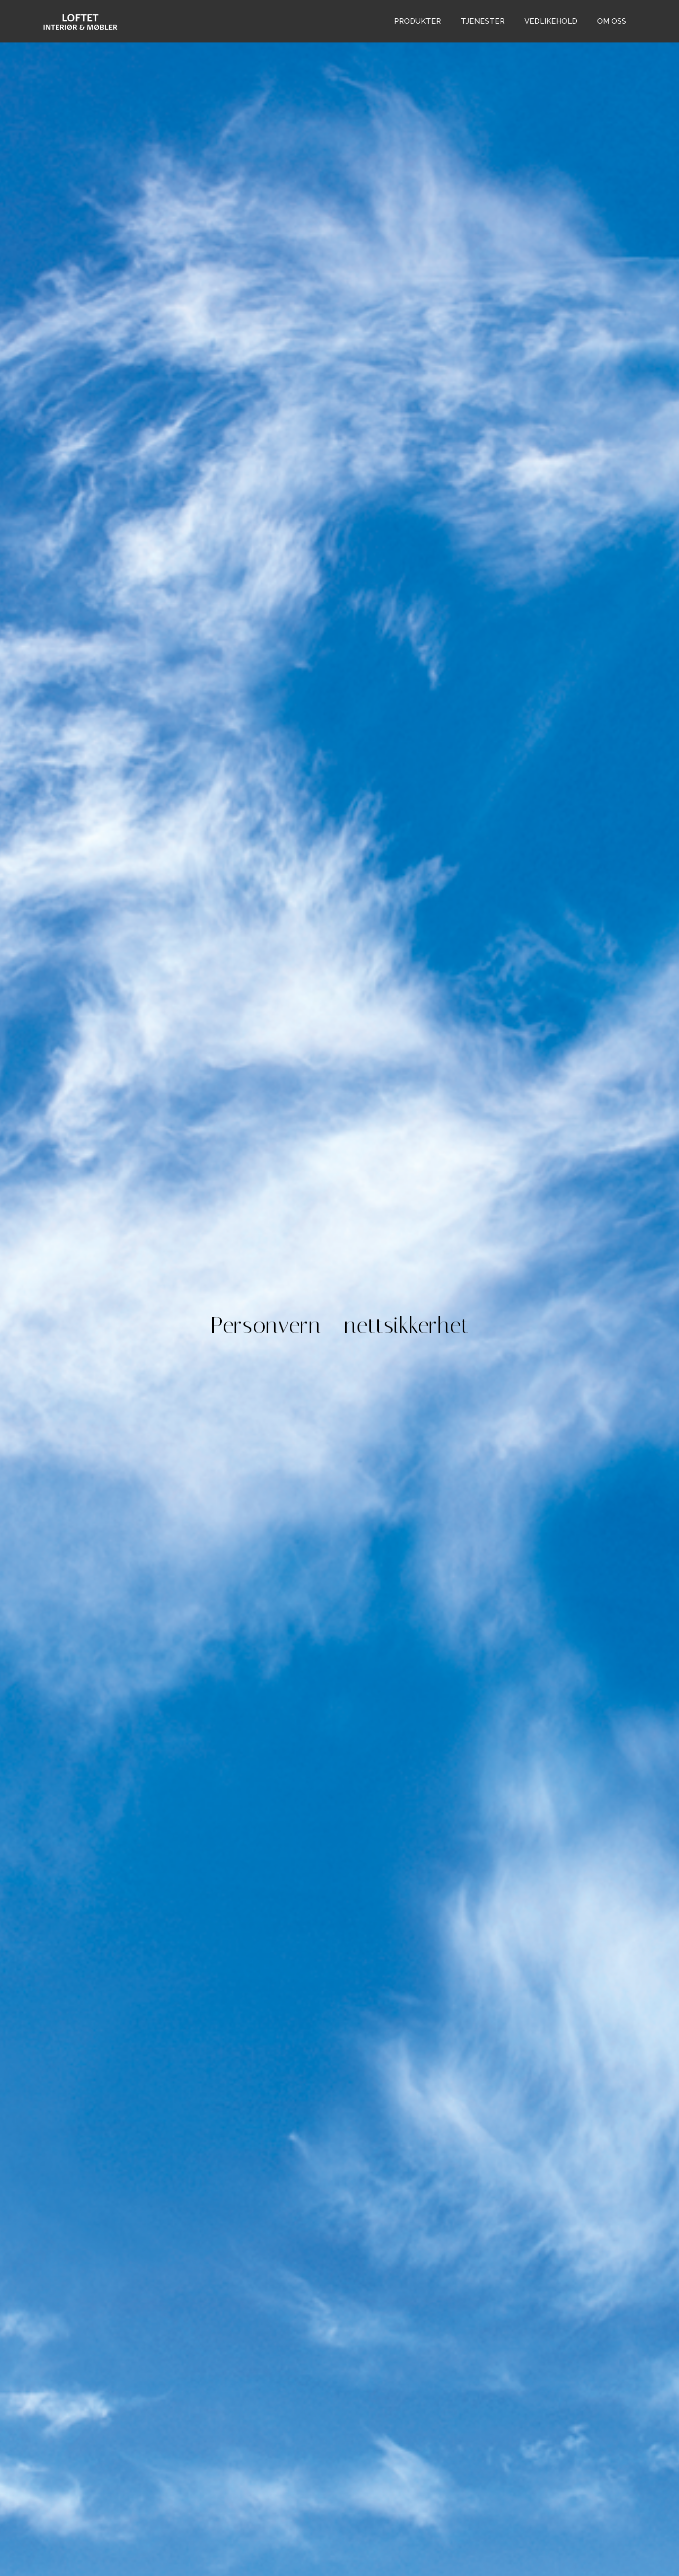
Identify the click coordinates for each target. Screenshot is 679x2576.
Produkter (417, 21)
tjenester (483, 21)
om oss (611, 21)
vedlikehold (550, 21)
